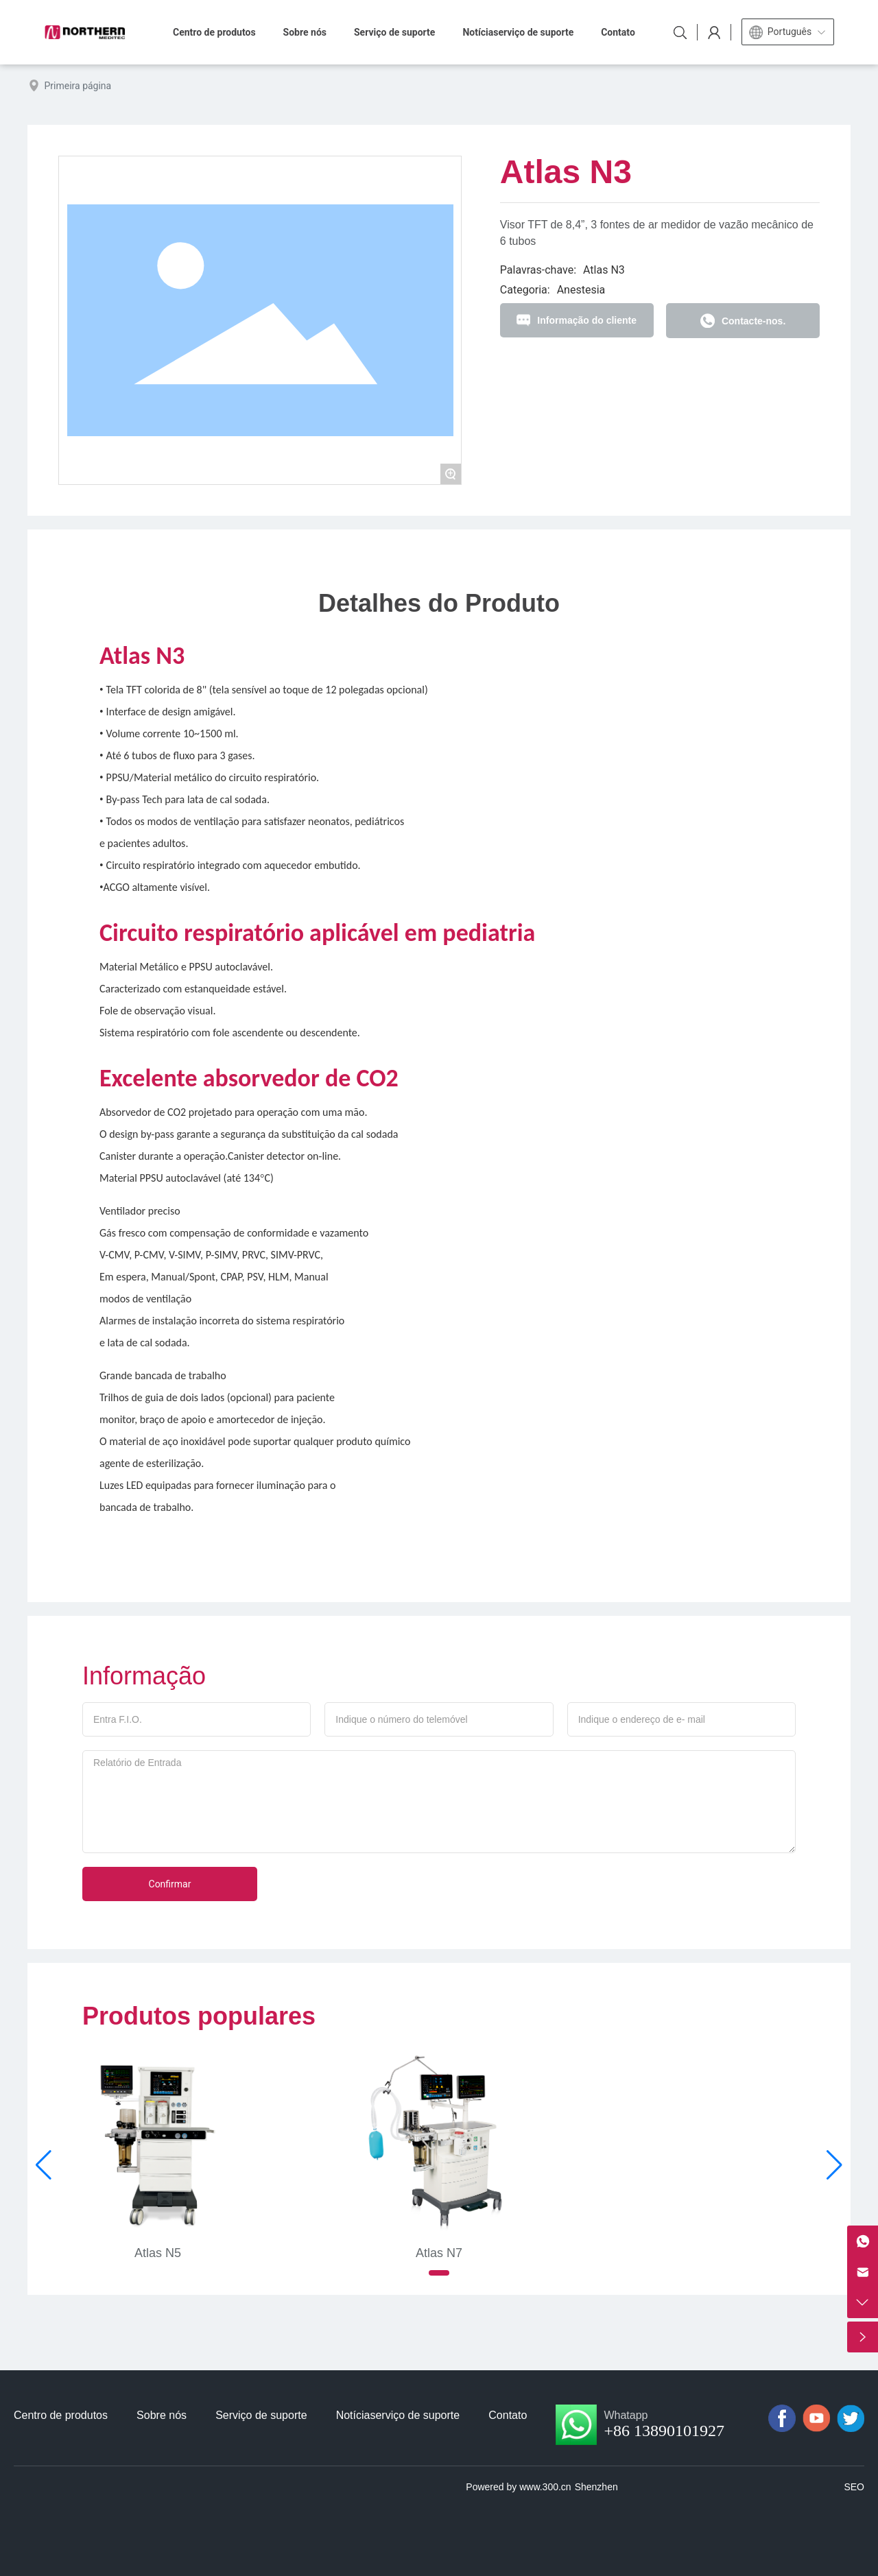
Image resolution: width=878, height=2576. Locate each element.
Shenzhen (596, 2486)
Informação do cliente (587, 320)
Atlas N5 (157, 2253)
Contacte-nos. (753, 320)
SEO (854, 2486)
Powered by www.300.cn (518, 2486)
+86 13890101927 (664, 2431)
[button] (439, 2273)
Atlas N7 (439, 2253)
